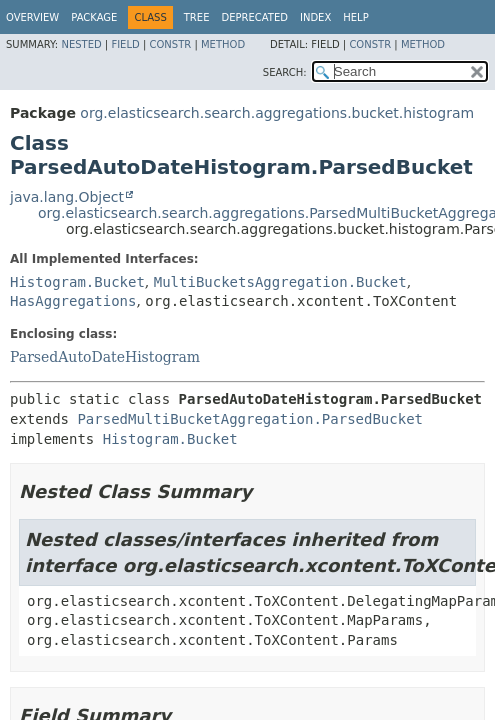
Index (315, 17)
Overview (32, 17)
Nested (81, 44)
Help (355, 17)
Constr (170, 44)
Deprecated (254, 17)
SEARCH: (285, 72)
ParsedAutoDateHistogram (105, 357)
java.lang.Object (67, 197)
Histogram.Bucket (77, 282)
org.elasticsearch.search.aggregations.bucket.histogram (277, 113)
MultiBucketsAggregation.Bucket (280, 282)
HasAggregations (73, 301)
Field (125, 44)
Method (223, 44)
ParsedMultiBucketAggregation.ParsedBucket (250, 419)
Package (94, 17)
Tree (197, 17)
